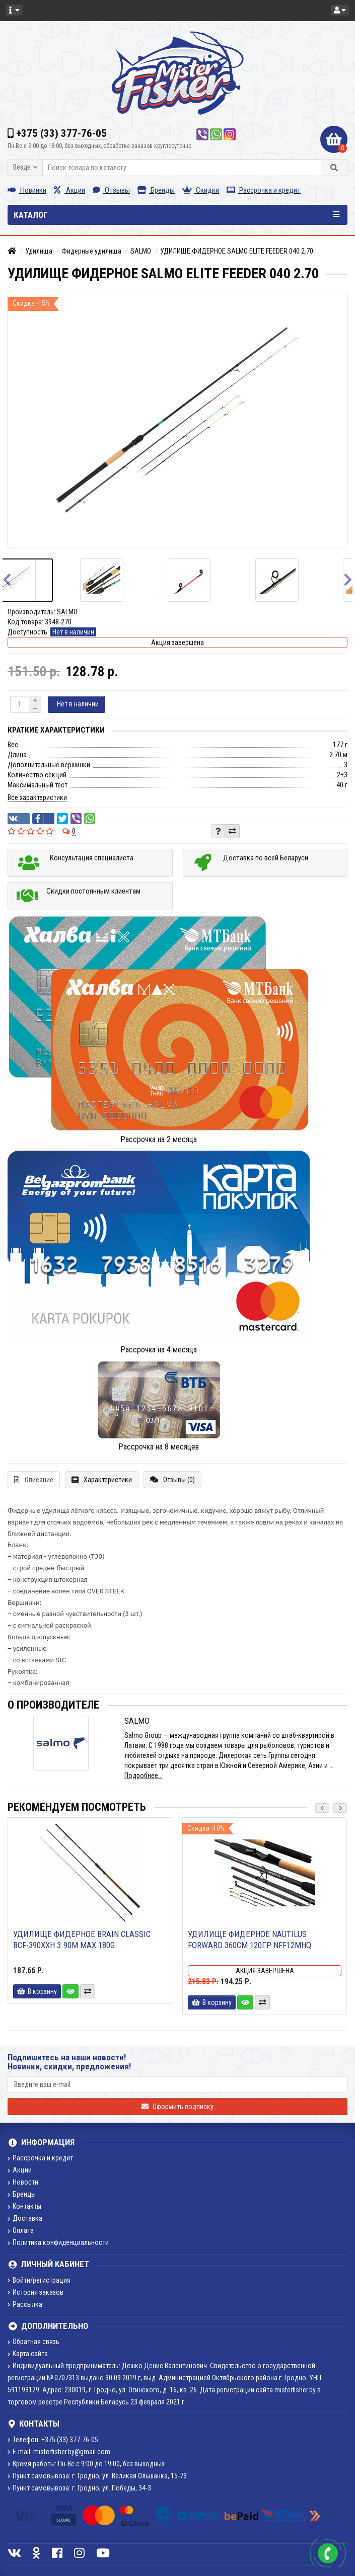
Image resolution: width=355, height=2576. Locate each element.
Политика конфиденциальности (58, 2242)
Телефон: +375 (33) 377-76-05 (53, 2440)
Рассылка (25, 2304)
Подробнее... (143, 1776)
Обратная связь (33, 2342)
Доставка (25, 2218)
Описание (33, 1480)
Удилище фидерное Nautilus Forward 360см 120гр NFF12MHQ (249, 1939)
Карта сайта (28, 2354)
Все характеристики (37, 797)
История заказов (35, 2292)
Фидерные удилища (91, 251)
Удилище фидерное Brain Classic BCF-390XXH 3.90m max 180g (82, 1939)
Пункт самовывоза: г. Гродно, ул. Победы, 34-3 (79, 2488)
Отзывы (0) (172, 1480)
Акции (69, 190)
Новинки (27, 190)
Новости (23, 2182)
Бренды (156, 190)
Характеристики (102, 1480)
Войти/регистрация (39, 2280)
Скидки (200, 190)
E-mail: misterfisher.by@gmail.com (59, 2452)
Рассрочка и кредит (264, 190)
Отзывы (111, 190)
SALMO (140, 251)
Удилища (38, 251)
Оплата (21, 2230)
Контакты (24, 2206)
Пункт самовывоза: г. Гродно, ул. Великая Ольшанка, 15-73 (97, 2476)
